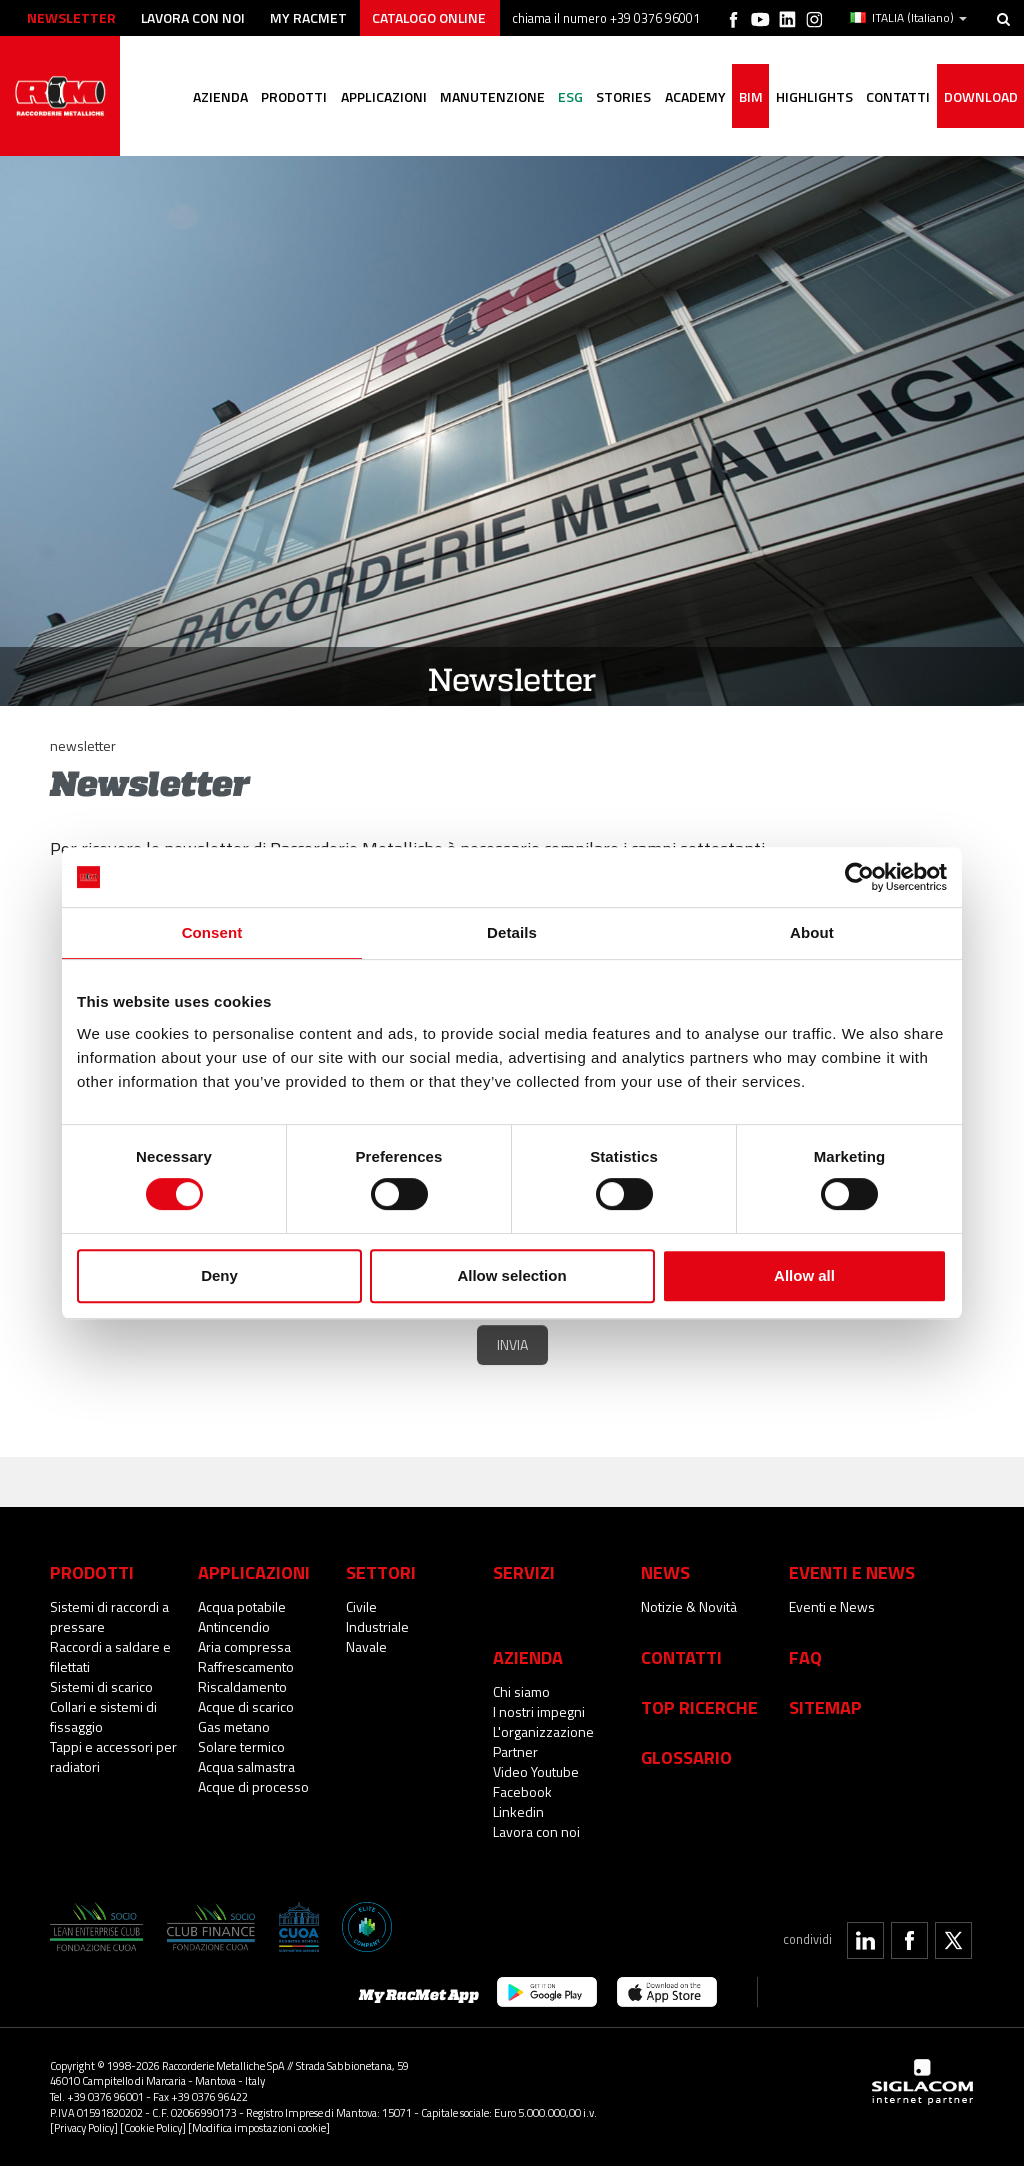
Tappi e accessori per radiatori (113, 1756)
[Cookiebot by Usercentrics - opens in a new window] (859, 877)
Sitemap (825, 1707)
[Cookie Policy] (153, 2127)
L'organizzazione (543, 1731)
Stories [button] (619, 125)
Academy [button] (691, 125)
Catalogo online (434, 17)
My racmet (311, 17)
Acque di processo (253, 1786)
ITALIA (908, 18)
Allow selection (511, 1275)
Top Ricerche (699, 1707)
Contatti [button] (897, 125)
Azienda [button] (212, 125)
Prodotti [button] (287, 125)
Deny (219, 1275)
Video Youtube (536, 1771)
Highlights (812, 125)
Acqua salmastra (246, 1766)
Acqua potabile (242, 1606)
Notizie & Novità (689, 1606)
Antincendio (234, 1626)
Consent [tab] (212, 932)
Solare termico (241, 1746)
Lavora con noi (194, 17)
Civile (361, 1606)
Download (980, 125)
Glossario (686, 1757)
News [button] (665, 1572)
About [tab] (812, 932)
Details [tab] (512, 932)
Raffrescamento (246, 1666)
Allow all (804, 1275)
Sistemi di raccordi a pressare (109, 1616)
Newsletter (71, 17)
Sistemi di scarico (101, 1686)
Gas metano (234, 1726)
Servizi (524, 1572)
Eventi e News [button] (852, 1572)
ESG (565, 125)
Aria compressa (244, 1646)
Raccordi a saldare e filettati (110, 1656)
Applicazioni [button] (377, 125)
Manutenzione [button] (486, 125)
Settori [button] (381, 1572)
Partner (515, 1751)
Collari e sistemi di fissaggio (103, 1716)
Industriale (377, 1626)
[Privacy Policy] (84, 2127)
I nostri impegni (539, 1711)
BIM (748, 125)
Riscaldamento (242, 1686)
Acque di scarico (246, 1706)
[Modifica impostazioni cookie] (259, 2127)
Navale (366, 1646)
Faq (805, 1657)
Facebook (522, 1791)
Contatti (681, 1657)
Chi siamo (521, 1691)
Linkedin (518, 1811)
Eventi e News (832, 1606)
